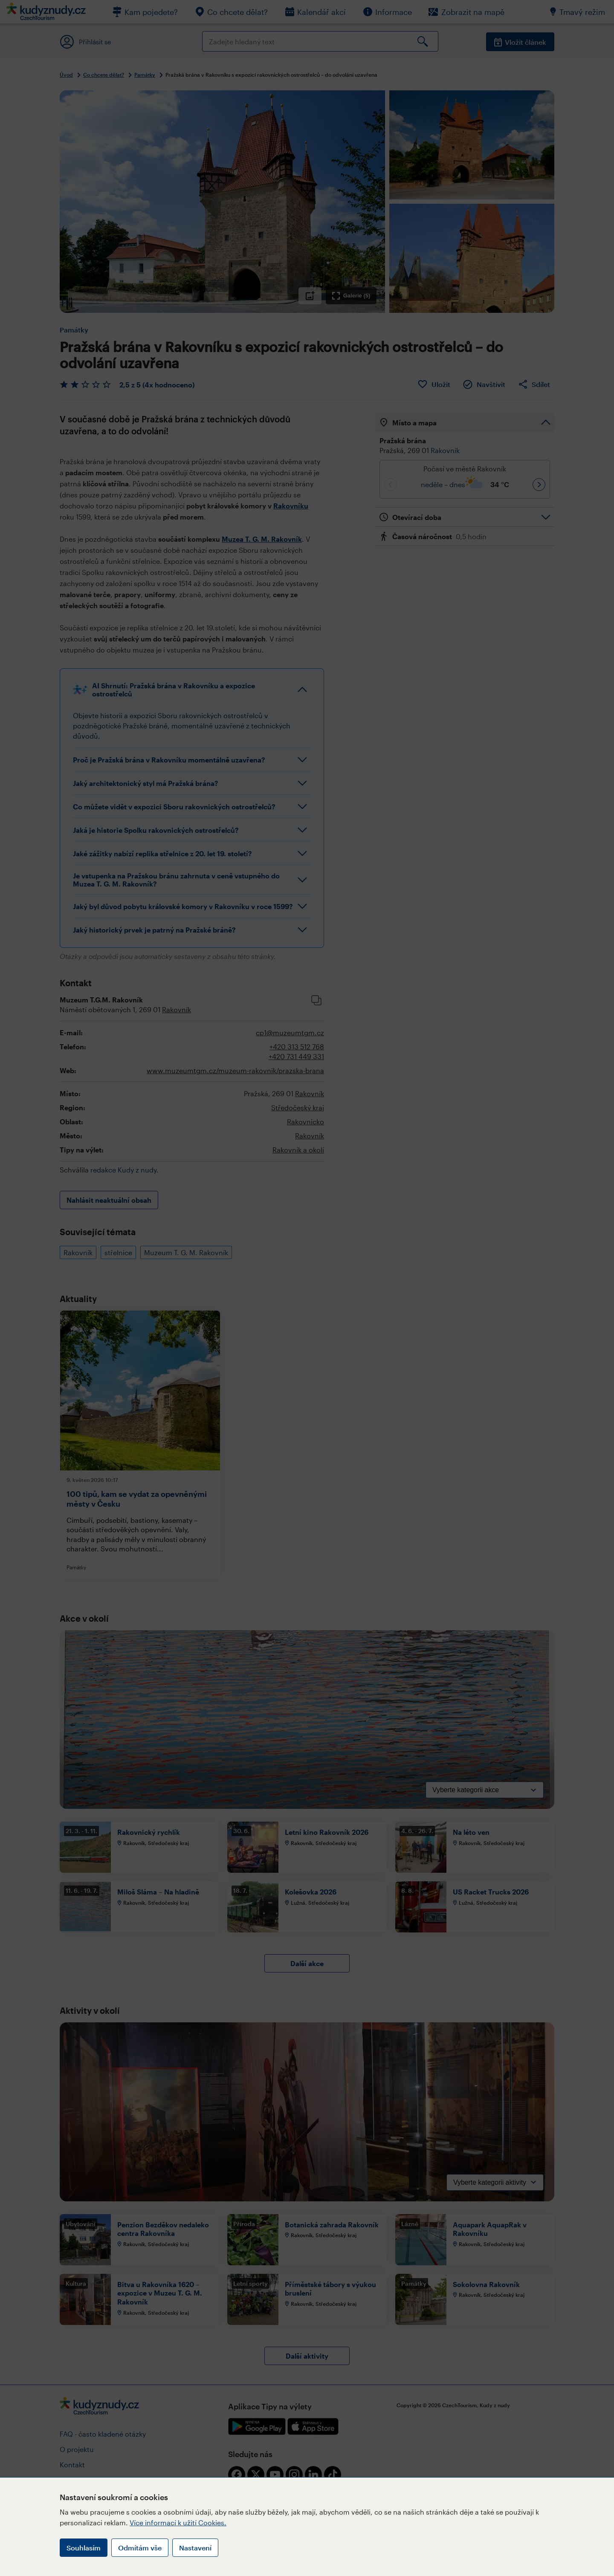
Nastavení (195, 2548)
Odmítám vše (140, 2548)
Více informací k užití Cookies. (178, 2522)
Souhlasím (84, 2548)
